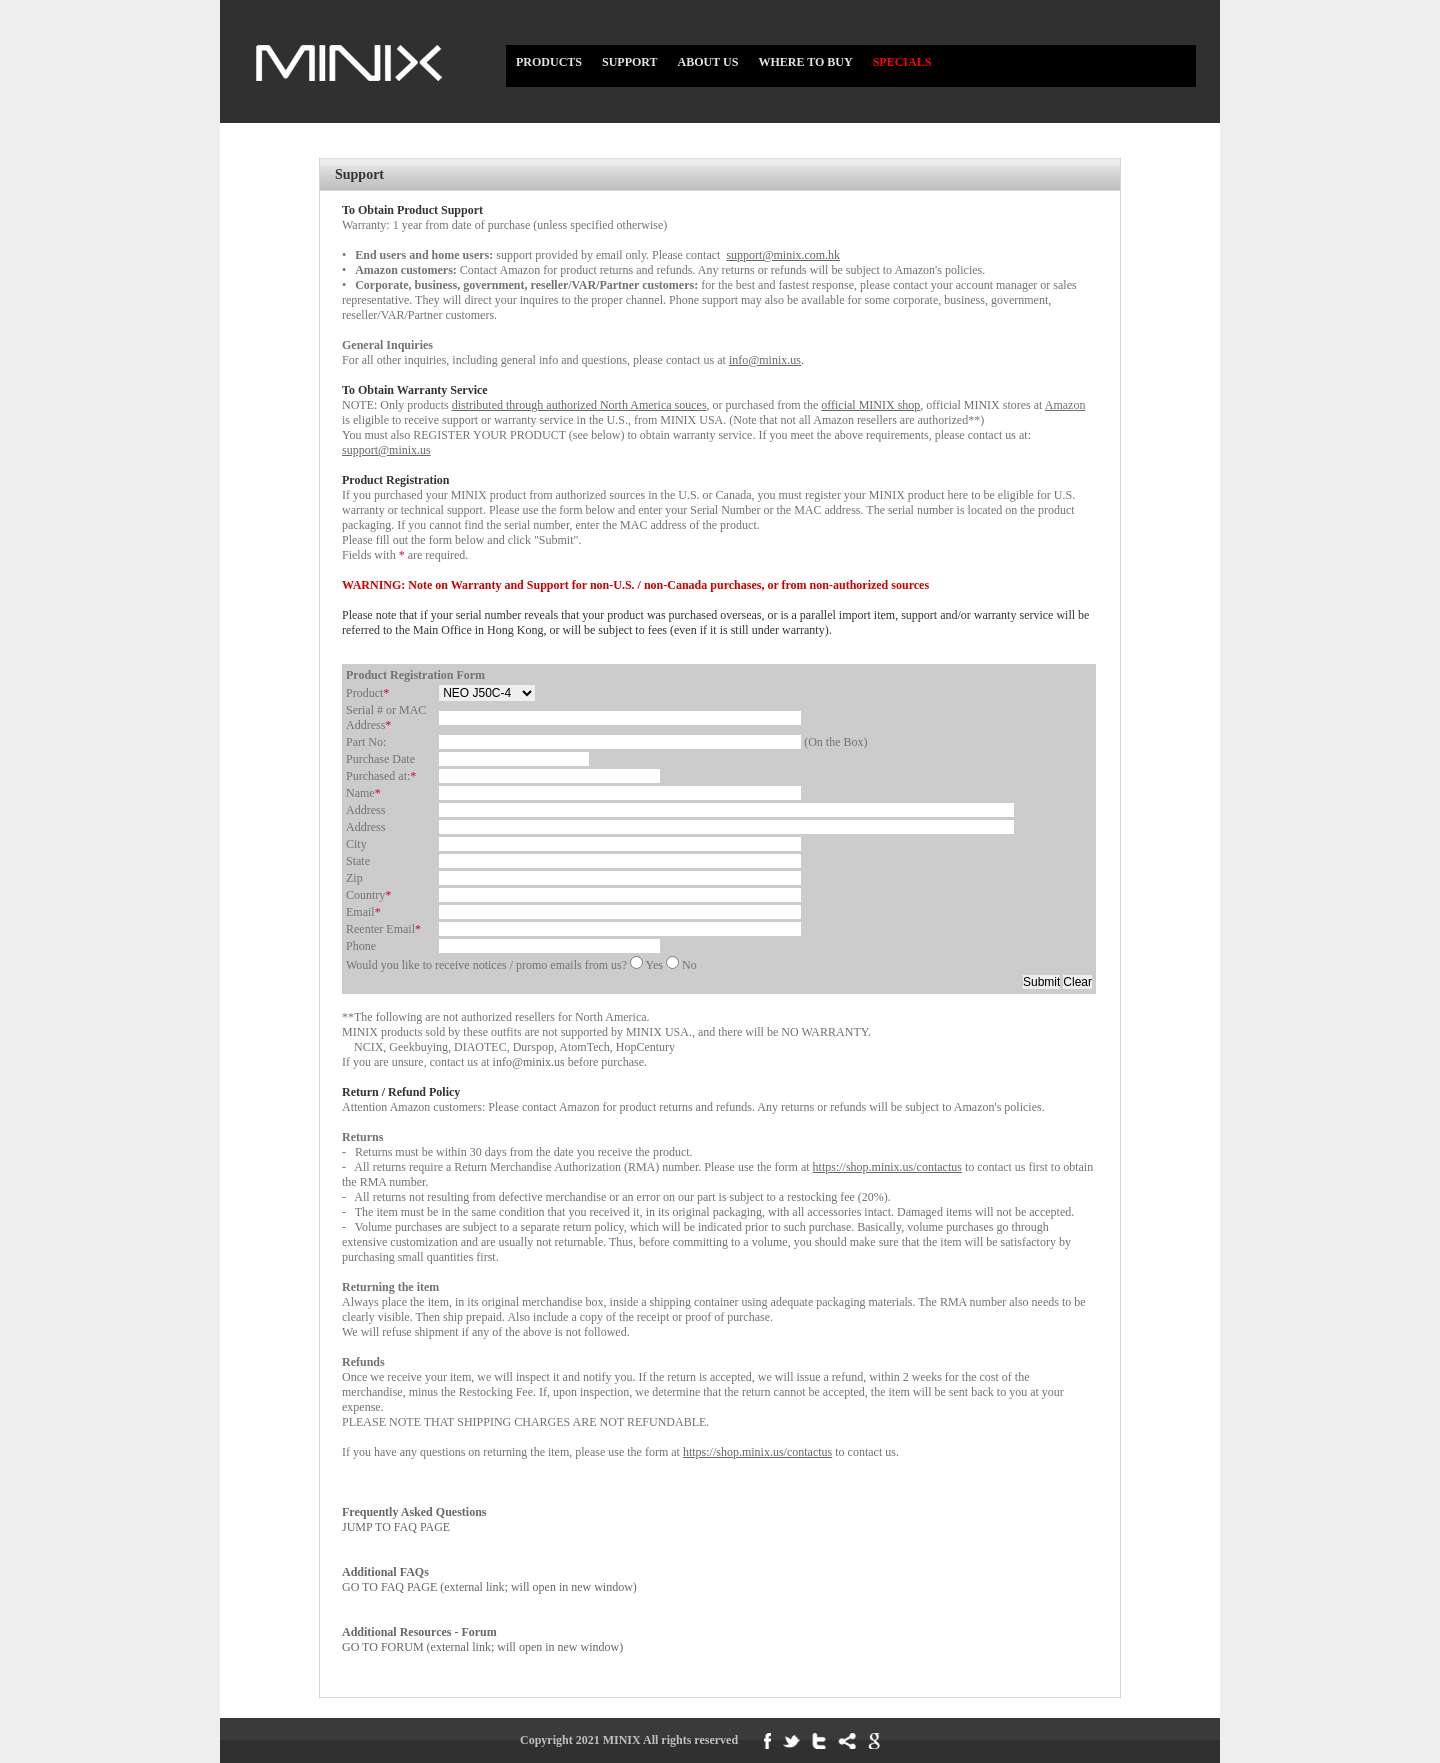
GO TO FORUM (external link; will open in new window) (482, 1639)
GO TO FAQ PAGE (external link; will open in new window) (489, 1579)
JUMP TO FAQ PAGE (414, 1519)
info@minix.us (530, 1062)
